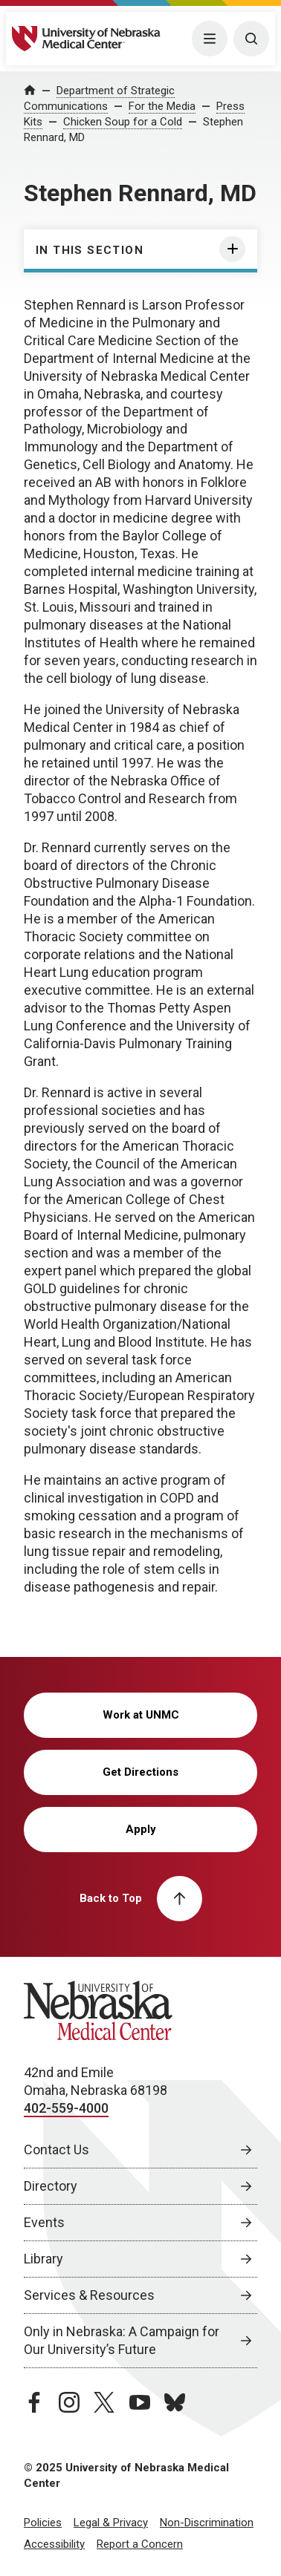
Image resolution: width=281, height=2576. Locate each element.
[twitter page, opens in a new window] (104, 2402)
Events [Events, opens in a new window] (44, 2222)
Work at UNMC (141, 1715)
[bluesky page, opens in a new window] (174, 2402)
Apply (141, 1829)
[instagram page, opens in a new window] (69, 2402)
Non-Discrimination (206, 2522)
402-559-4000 (66, 2108)
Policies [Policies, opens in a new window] (43, 2522)
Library (43, 2258)
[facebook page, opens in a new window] (34, 2402)
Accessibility (54, 2544)
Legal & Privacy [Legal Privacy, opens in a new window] (111, 2522)
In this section (89, 250)
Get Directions (140, 1772)
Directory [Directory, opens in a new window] (50, 2186)
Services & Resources (89, 2295)
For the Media (162, 106)
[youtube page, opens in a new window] (139, 2402)
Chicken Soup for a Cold (122, 121)
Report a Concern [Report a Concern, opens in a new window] (140, 2544)
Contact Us (56, 2149)
